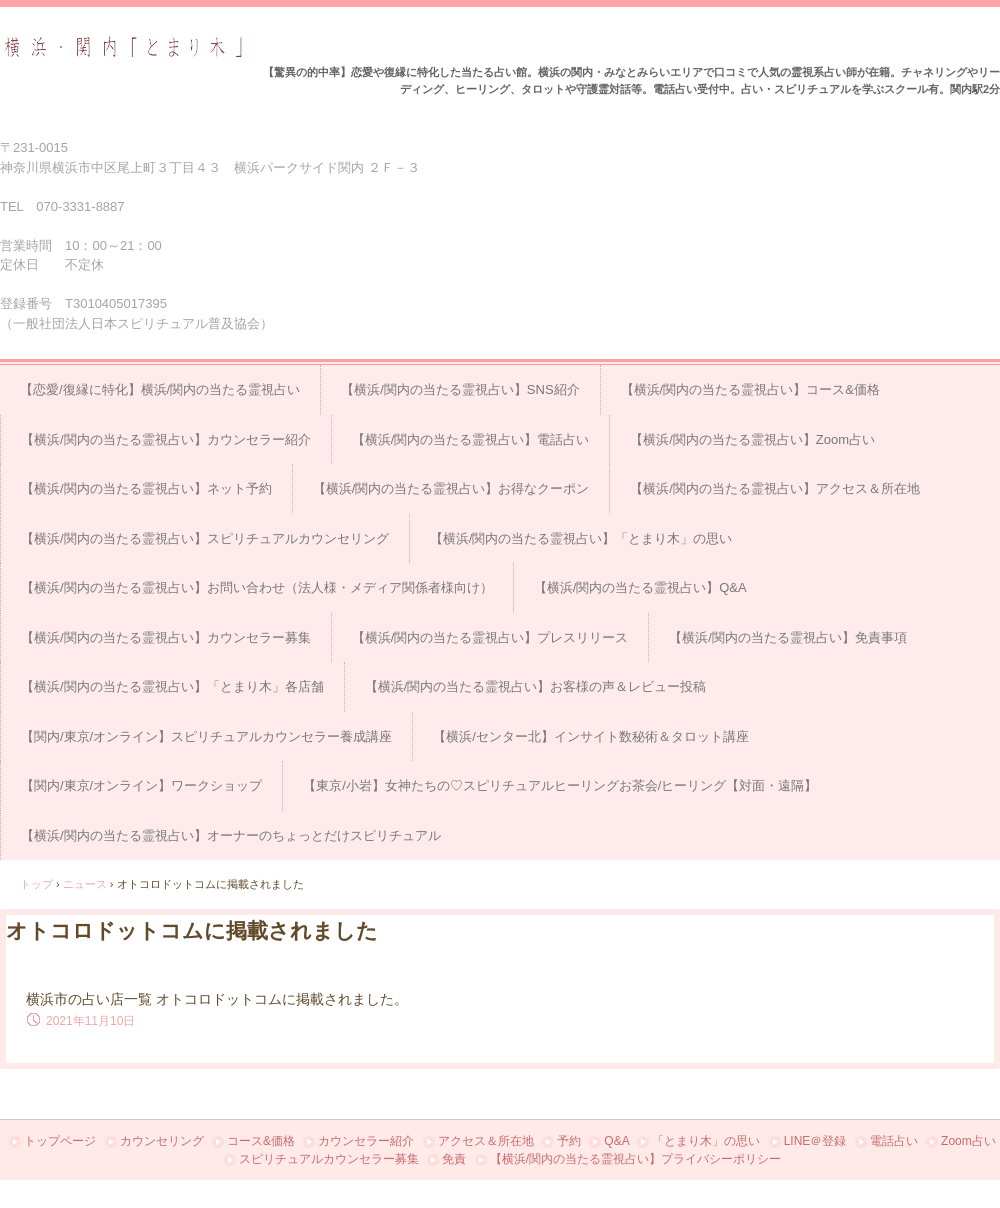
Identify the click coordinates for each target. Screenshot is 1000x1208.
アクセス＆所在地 (486, 1141)
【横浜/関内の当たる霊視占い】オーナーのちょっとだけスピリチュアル (231, 835)
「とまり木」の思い (706, 1141)
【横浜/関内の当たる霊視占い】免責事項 (788, 637)
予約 (569, 1141)
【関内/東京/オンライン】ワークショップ (141, 785)
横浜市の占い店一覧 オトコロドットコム (154, 999)
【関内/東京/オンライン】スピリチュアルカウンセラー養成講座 (206, 736)
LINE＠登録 (815, 1141)
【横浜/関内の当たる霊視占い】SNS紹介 (460, 389)
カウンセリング (162, 1141)
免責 (454, 1159)
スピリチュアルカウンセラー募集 (329, 1159)
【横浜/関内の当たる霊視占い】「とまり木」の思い (581, 538)
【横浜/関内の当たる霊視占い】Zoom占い (752, 439)
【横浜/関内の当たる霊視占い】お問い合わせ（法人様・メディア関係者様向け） (257, 587)
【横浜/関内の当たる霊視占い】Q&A (640, 587)
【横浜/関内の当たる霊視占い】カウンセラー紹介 (166, 439)
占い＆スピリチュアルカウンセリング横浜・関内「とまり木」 (123, 47)
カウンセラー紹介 (366, 1141)
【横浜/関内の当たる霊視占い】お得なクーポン (451, 488)
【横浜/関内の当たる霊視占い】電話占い (471, 439)
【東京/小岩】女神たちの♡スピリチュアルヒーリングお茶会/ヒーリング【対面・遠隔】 (560, 785)
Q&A (616, 1141)
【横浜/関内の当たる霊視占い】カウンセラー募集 (166, 637)
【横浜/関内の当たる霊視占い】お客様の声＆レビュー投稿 (536, 686)
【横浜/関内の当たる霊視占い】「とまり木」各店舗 (172, 686)
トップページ (60, 1141)
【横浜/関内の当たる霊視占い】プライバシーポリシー (635, 1159)
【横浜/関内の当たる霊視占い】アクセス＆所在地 (775, 488)
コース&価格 (261, 1141)
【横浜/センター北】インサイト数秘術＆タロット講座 (591, 736)
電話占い (894, 1141)
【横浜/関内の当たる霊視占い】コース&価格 (750, 389)
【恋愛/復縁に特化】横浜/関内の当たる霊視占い (160, 389)
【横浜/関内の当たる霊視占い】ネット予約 (146, 488)
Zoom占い (968, 1141)
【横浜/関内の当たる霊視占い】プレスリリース (490, 637)
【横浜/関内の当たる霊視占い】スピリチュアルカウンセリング (205, 538)
